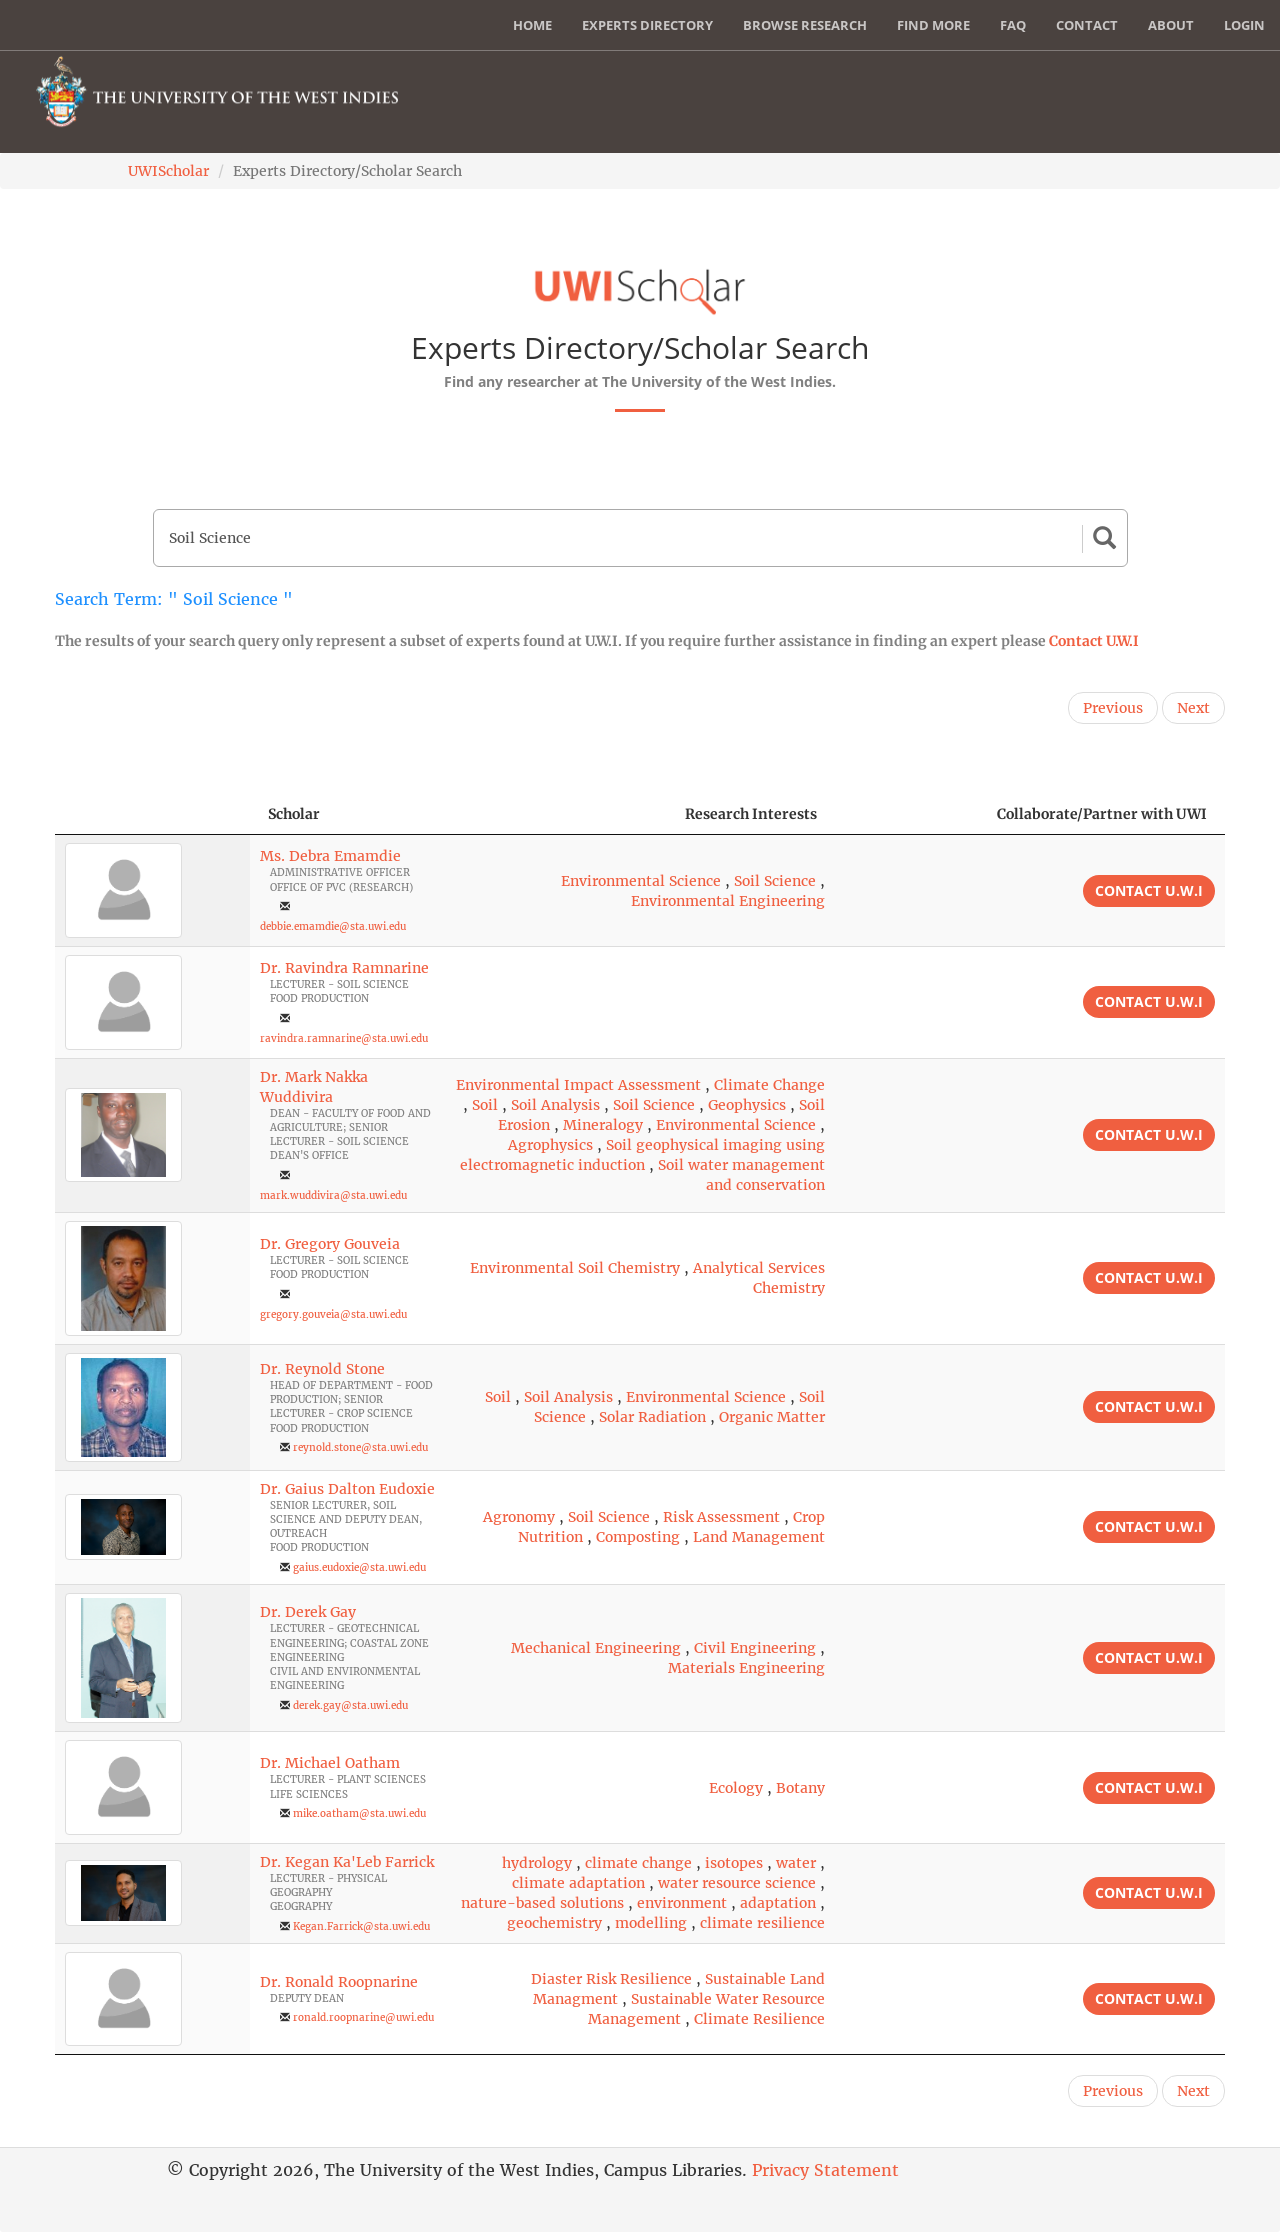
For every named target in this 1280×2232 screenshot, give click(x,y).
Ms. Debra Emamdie (330, 856)
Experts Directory (647, 25)
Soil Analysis (555, 1105)
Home (532, 25)
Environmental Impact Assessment (578, 1085)
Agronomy (519, 1517)
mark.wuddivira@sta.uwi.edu (333, 1195)
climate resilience (762, 1923)
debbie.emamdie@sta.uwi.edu (333, 926)
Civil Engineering (755, 1648)
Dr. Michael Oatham (330, 1763)
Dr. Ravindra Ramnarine (344, 968)
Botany (800, 1788)
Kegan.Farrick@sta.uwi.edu (361, 1926)
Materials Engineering (746, 1668)
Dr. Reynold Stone (322, 1369)
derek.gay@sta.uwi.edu (350, 1705)
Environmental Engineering (728, 901)
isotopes (734, 1863)
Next (1193, 708)
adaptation (778, 1903)
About (1171, 25)
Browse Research (805, 25)
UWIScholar (168, 171)
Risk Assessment (721, 1517)
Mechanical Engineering (596, 1648)
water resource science (737, 1883)
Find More (933, 25)
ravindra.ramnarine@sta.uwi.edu (344, 1038)
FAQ (1013, 25)
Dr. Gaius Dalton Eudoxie (347, 1489)
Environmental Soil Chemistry (575, 1268)
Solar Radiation (652, 1417)
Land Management (759, 1537)
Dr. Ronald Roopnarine (339, 1982)
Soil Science (775, 881)
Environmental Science (641, 881)
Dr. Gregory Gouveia (330, 1244)
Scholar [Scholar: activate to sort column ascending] (294, 814)
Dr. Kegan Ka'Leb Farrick (347, 1862)
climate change (638, 1863)
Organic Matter (772, 1417)
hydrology (537, 1863)
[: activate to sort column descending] (152, 814)
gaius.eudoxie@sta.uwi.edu (359, 1567)
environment (682, 1903)
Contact (1087, 25)
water (796, 1863)
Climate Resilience (759, 2019)
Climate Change (769, 1085)
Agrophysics (550, 1145)
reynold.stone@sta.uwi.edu (360, 1447)
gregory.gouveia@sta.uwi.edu (333, 1314)
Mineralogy (603, 1125)
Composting (638, 1537)
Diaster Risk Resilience (611, 1979)
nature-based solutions (542, 1903)
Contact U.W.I (1094, 641)
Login (1244, 25)
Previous (1113, 708)
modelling (651, 1923)
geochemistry (554, 1923)
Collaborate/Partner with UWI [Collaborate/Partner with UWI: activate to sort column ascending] (1102, 814)
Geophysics (747, 1105)
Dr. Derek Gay (308, 1612)
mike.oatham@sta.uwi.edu (359, 1813)
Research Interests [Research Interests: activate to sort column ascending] (751, 814)
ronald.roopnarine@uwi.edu (363, 2017)
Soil (485, 1105)
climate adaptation (578, 1883)
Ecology (736, 1788)
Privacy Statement (825, 2170)
